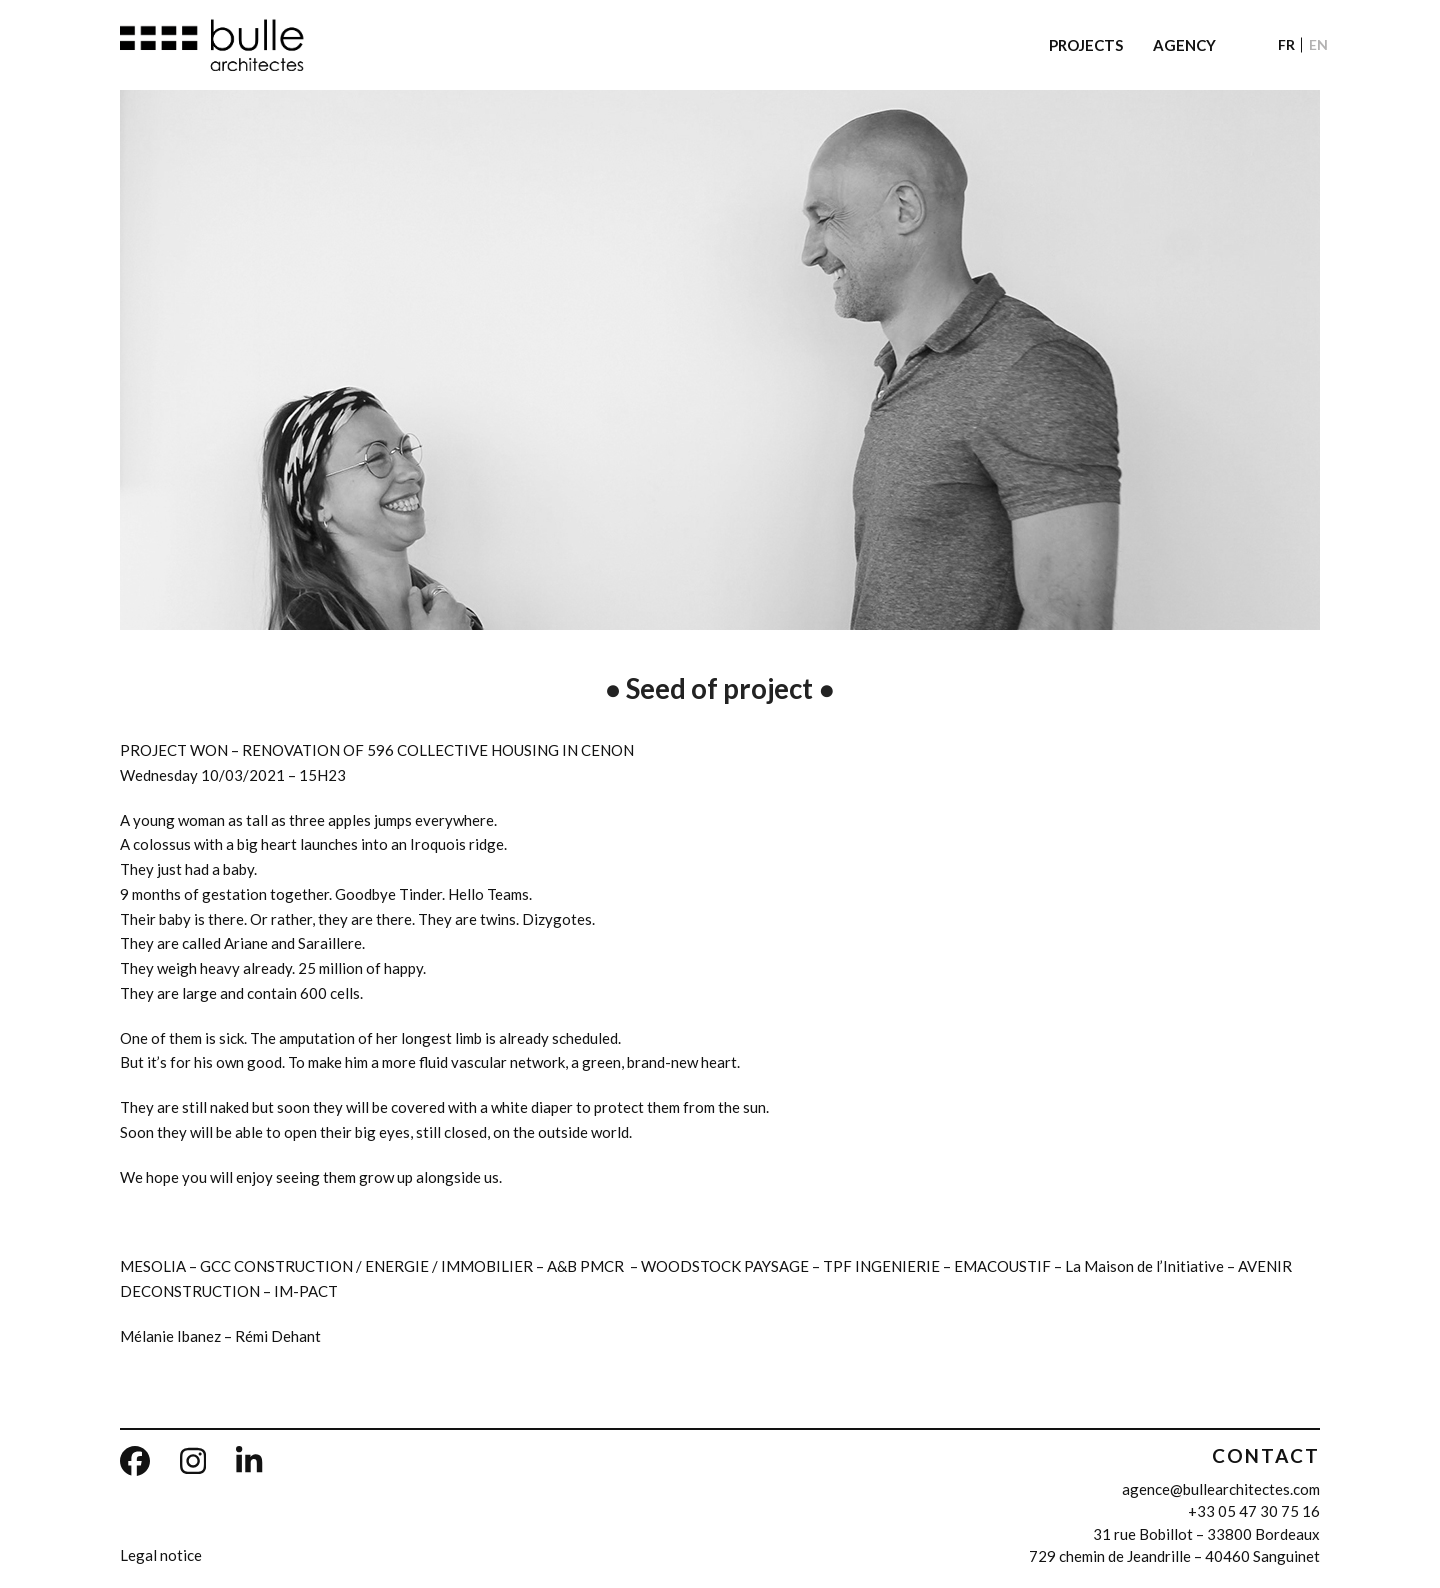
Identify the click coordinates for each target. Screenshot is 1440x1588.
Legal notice (161, 1555)
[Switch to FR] (1286, 45)
